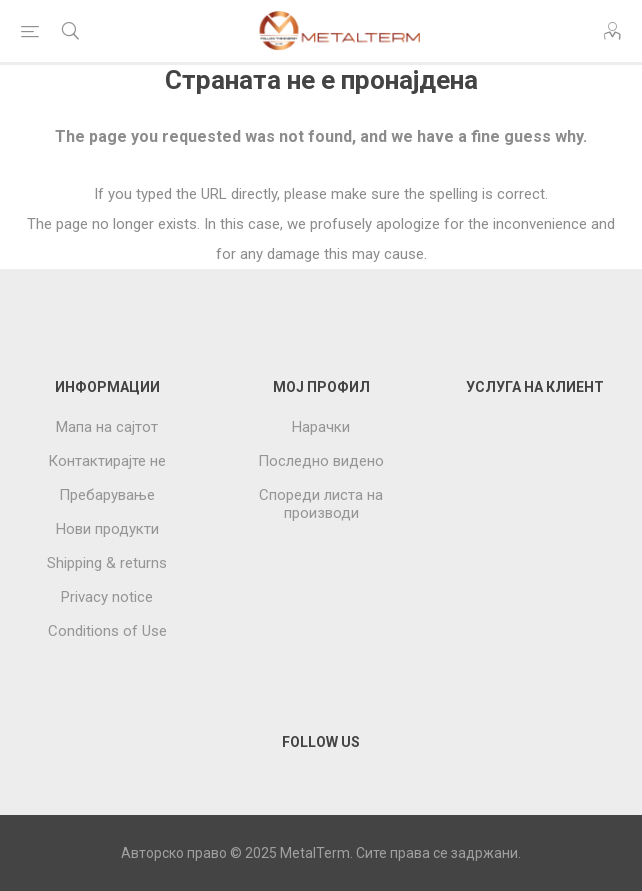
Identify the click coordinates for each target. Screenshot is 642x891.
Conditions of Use (107, 631)
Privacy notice (107, 597)
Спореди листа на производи (321, 504)
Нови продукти (107, 529)
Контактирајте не (107, 461)
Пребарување (107, 495)
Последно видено (321, 461)
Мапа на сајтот (107, 427)
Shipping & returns (107, 563)
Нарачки (321, 427)
